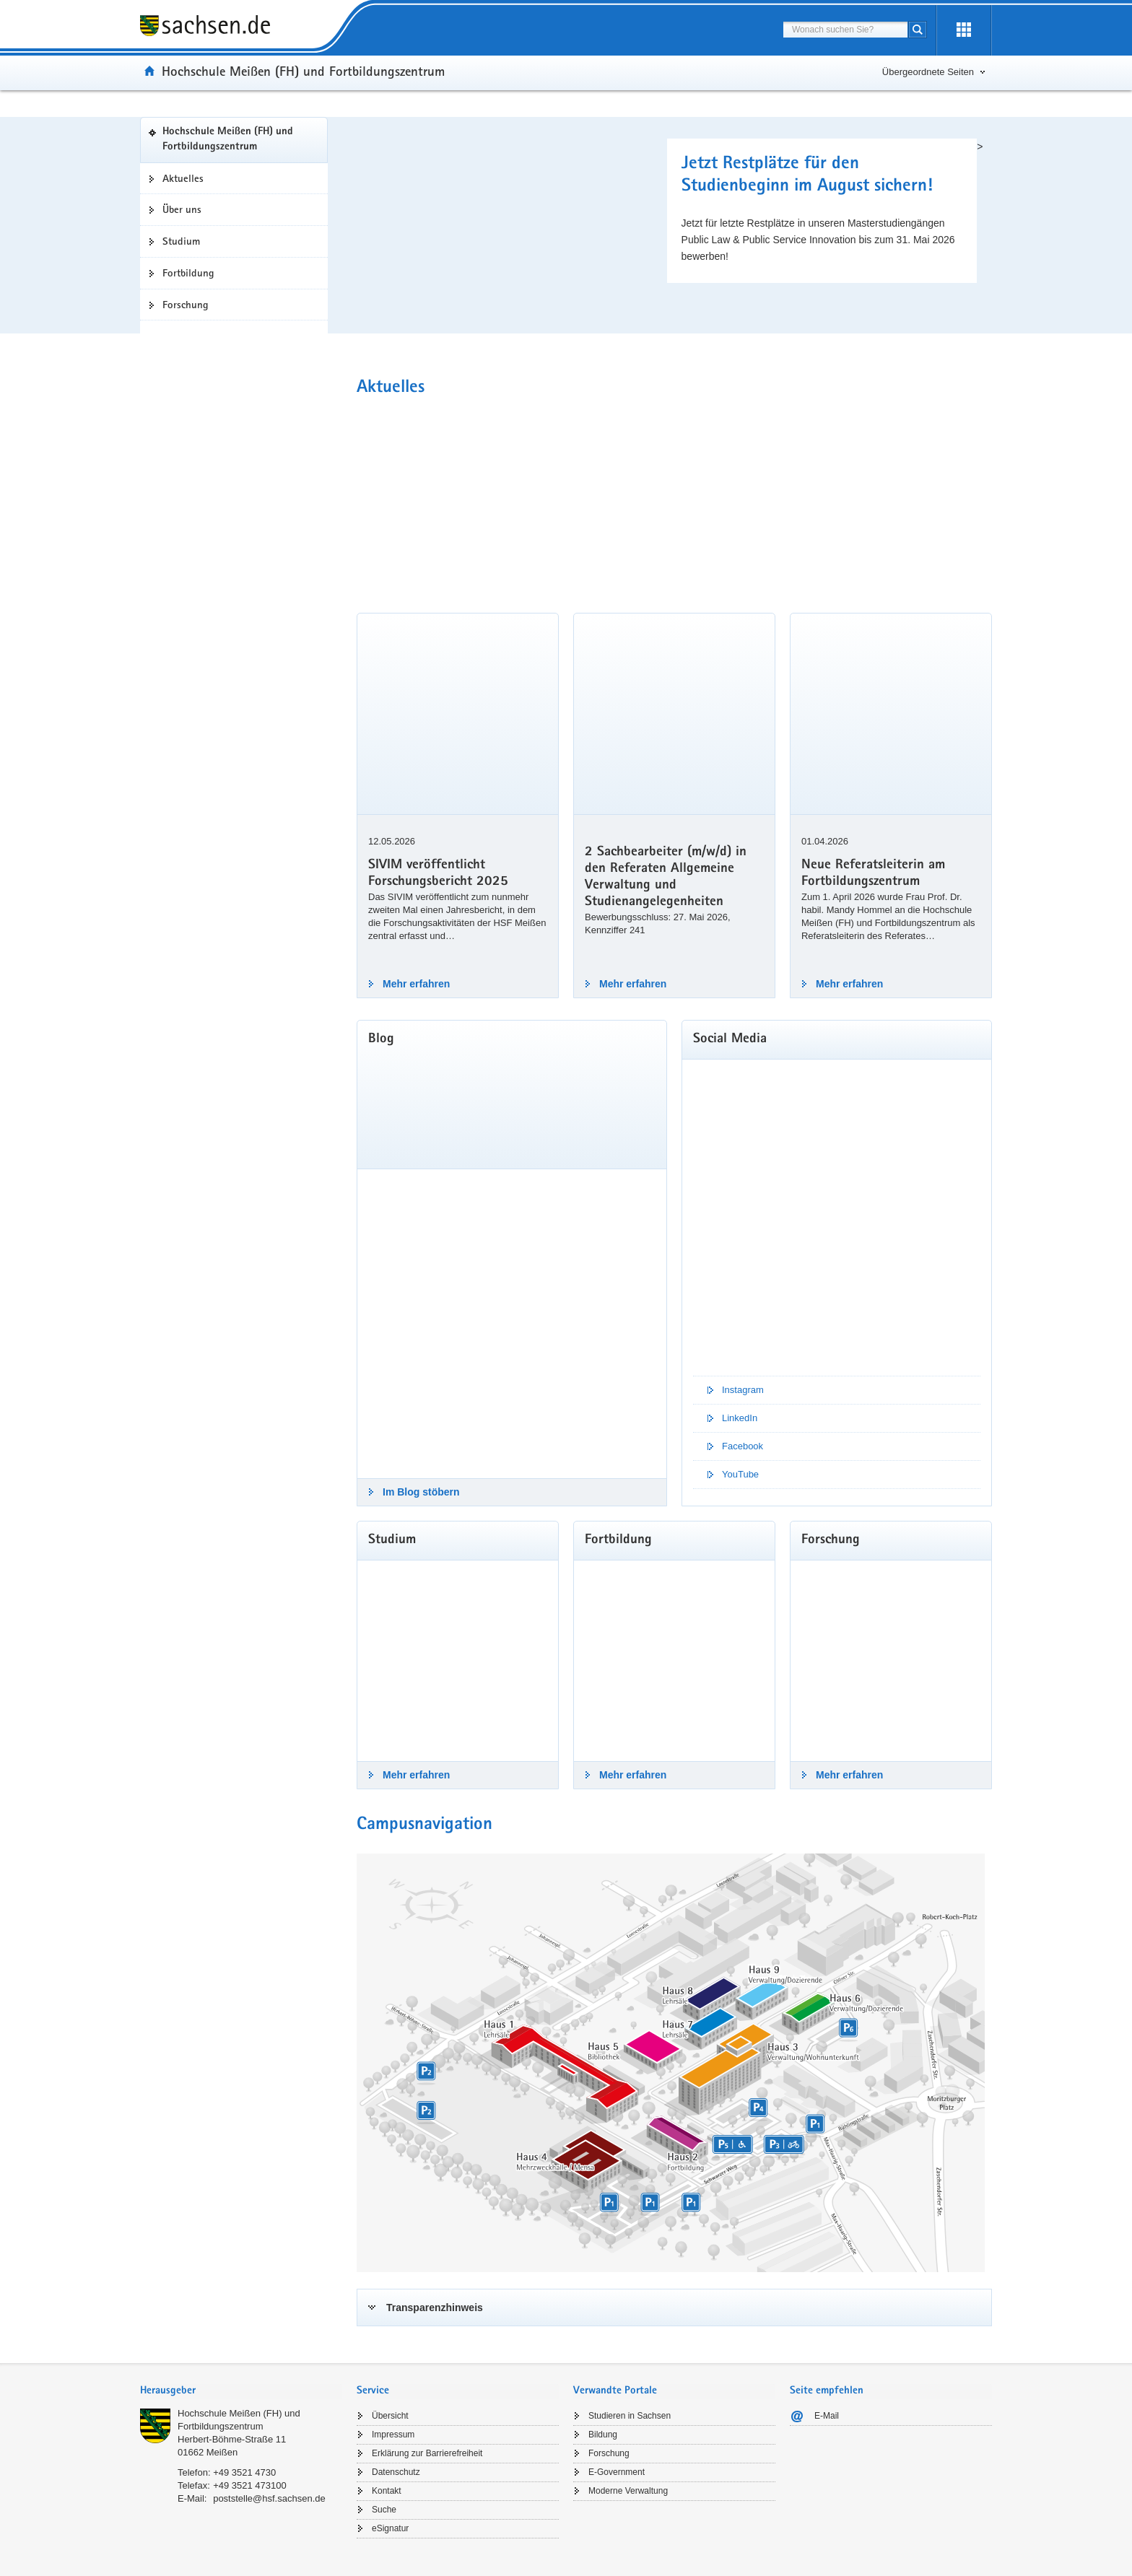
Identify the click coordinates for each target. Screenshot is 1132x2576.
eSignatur (390, 2528)
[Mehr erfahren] (457, 1660)
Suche (384, 2510)
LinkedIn (739, 1418)
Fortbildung (188, 272)
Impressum (393, 2434)
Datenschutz (396, 2472)
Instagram (743, 1389)
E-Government (616, 2472)
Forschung (185, 304)
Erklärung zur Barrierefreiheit (427, 2453)
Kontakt (386, 2491)
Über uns (181, 209)
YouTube (740, 1474)
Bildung (602, 2434)
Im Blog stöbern (421, 1492)
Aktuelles (183, 178)
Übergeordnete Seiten (928, 71)
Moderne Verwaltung (628, 2491)
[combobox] (845, 29)
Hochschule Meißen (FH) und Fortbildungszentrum (227, 139)
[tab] (674, 2307)
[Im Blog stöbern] (512, 1323)
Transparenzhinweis (434, 2307)
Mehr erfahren (416, 984)
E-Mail (826, 2416)
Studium (181, 241)
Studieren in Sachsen (629, 2416)
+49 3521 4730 (244, 2472)
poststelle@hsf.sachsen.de (269, 2498)
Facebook (742, 1446)
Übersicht (390, 2416)
